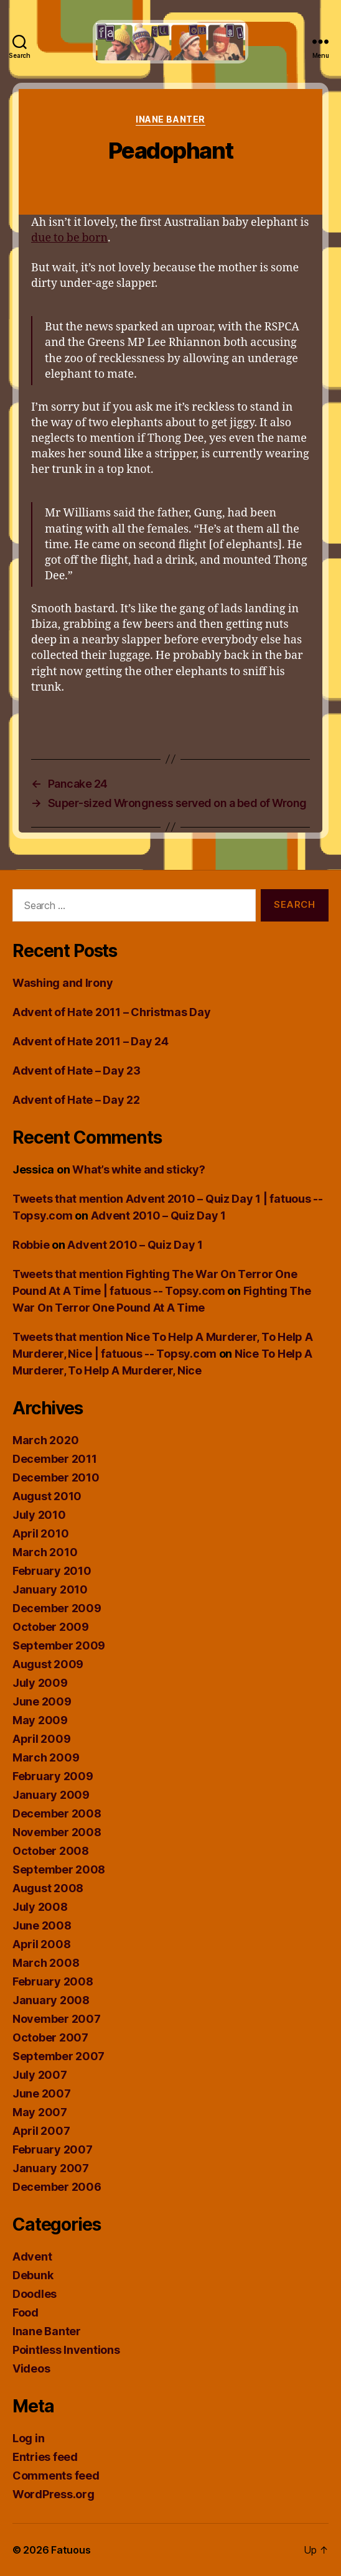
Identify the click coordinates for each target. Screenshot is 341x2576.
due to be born (69, 238)
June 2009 (42, 1701)
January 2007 (50, 2168)
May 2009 (40, 1720)
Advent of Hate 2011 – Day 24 (90, 1041)
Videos (31, 2368)
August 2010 (47, 1496)
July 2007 (39, 2074)
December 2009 (56, 1608)
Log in (28, 2438)
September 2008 (58, 1869)
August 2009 (47, 1664)
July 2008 (40, 1906)
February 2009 (52, 1776)
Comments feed (56, 2475)
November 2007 (56, 2018)
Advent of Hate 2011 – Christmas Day (111, 1012)
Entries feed (45, 2456)
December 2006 (56, 2186)
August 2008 (47, 1888)
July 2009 (40, 1682)
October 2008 (50, 1850)
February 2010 (51, 1570)
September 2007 (58, 2056)
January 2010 (50, 1589)
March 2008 (45, 1962)
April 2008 (41, 1944)
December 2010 (56, 1477)
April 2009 (41, 1738)
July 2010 (39, 1514)
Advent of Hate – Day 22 (76, 1099)
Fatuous (70, 2550)
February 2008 (52, 1981)
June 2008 (42, 1925)
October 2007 (50, 2037)
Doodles (34, 2293)
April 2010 (40, 1533)
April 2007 (41, 2130)
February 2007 (52, 2149)
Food (25, 2312)
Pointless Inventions (66, 2349)
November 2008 (56, 1832)
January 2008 (51, 2000)
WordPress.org (53, 2494)
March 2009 (45, 1757)
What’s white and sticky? (138, 1169)
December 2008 (56, 1813)
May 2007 (39, 2112)
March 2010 (44, 1552)
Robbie (30, 1244)
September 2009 (58, 1645)
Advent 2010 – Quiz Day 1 (159, 1215)
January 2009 (51, 1794)
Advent (32, 2256)
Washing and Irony (62, 982)
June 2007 (41, 2093)
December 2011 (54, 1458)
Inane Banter (170, 119)
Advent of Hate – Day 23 (76, 1070)
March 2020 (45, 1440)
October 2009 (50, 1626)
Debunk (32, 2275)
